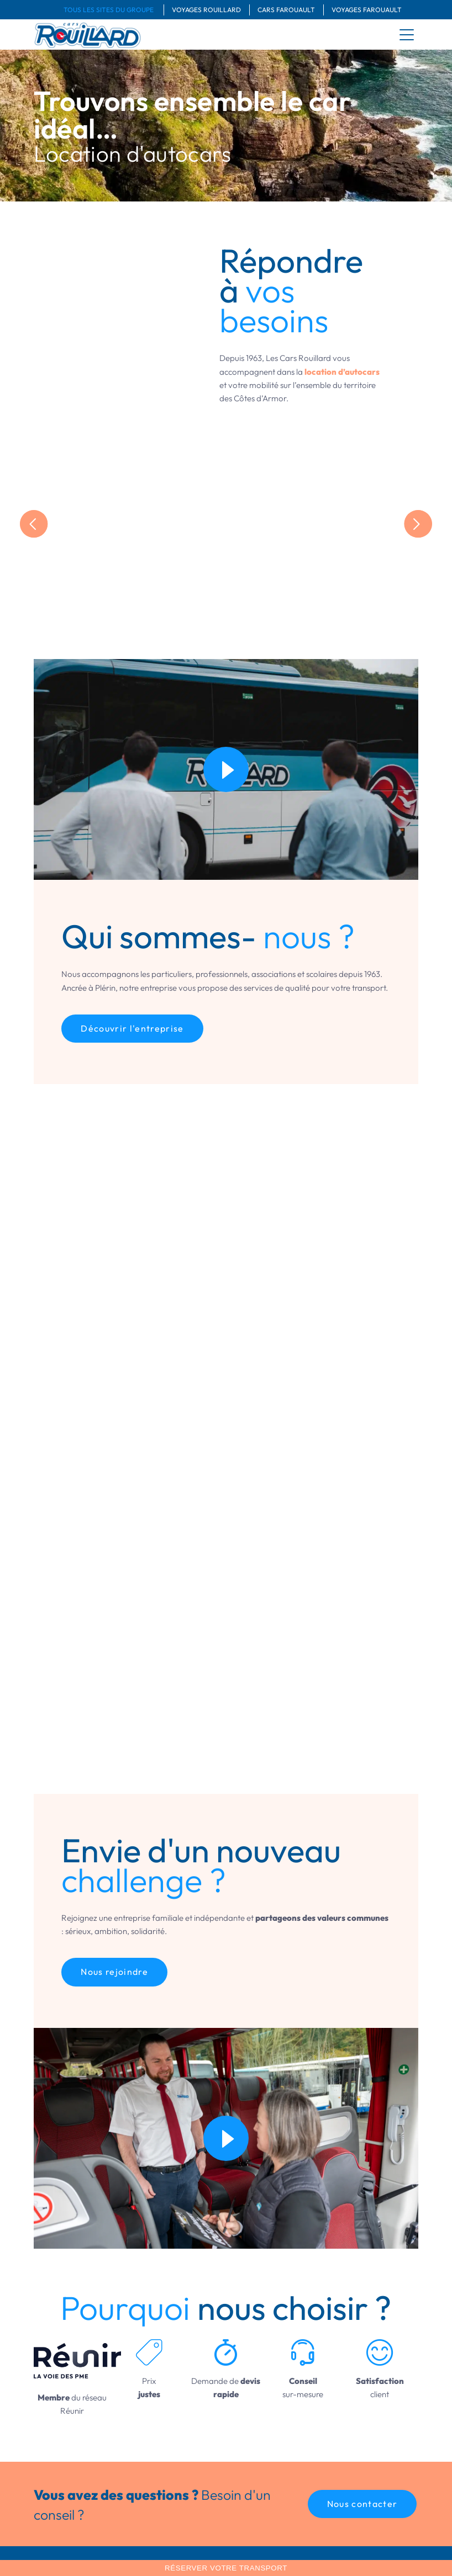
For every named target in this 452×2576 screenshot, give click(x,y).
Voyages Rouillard (206, 10)
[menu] (407, 35)
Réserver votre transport (226, 2568)
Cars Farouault (286, 10)
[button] (362, 2504)
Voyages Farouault (367, 10)
